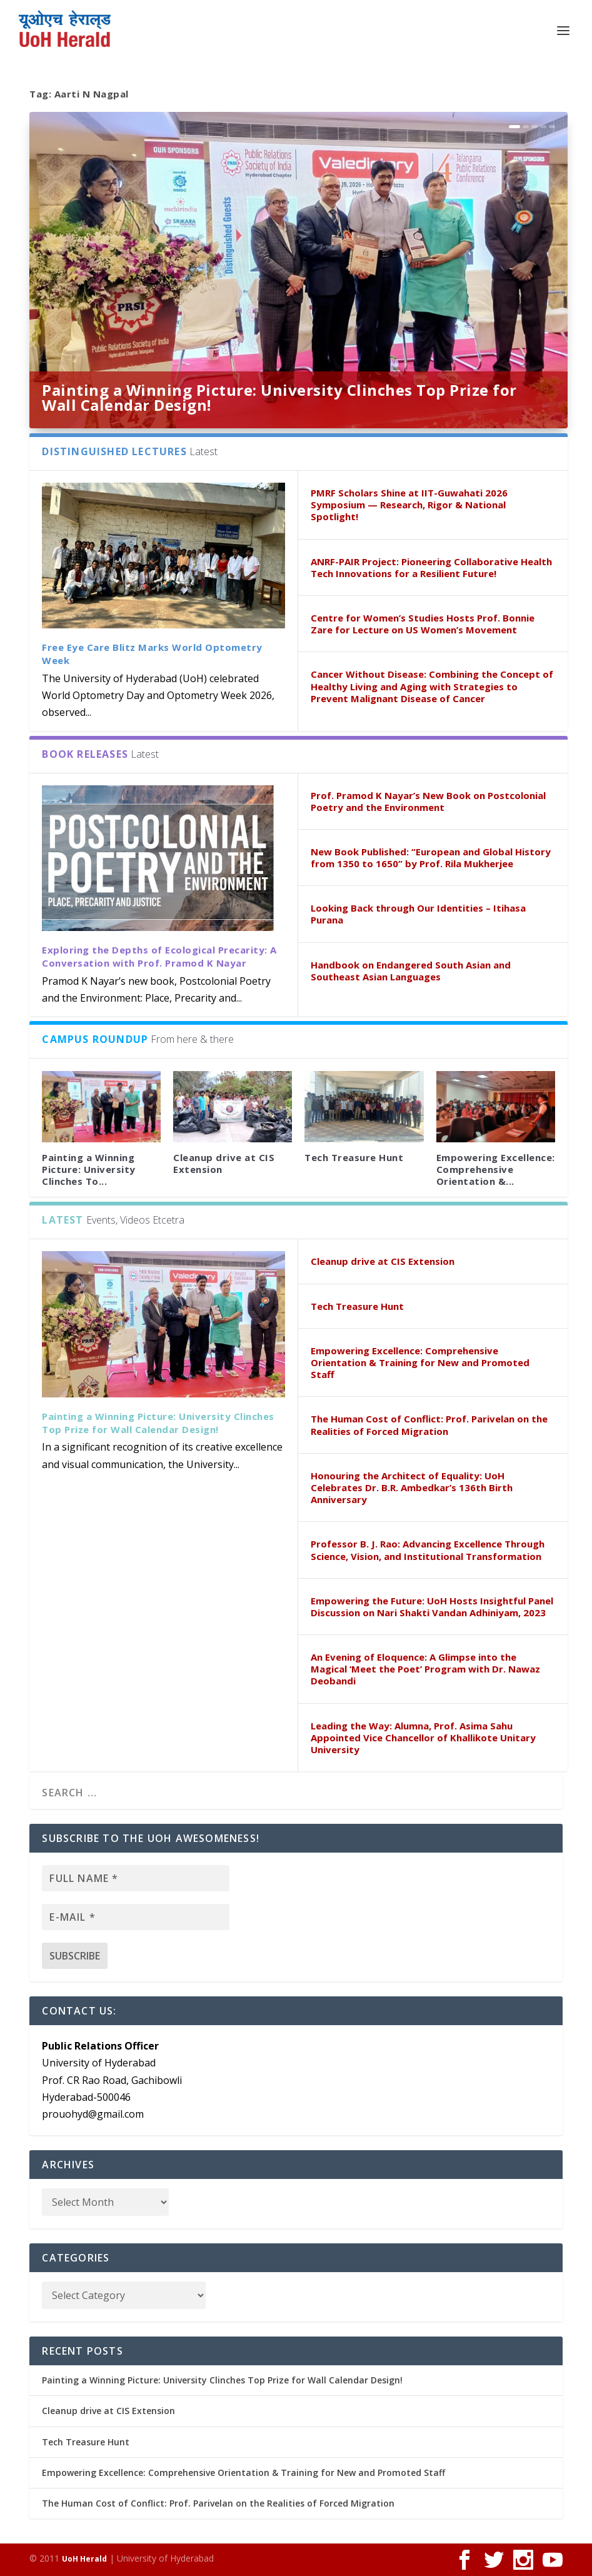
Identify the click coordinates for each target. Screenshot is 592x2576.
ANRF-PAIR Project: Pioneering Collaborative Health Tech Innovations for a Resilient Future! (431, 567)
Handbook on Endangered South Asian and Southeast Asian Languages (411, 970)
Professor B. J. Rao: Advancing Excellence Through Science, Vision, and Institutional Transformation (427, 1549)
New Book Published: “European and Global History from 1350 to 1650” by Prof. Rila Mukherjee (431, 857)
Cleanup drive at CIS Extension (223, 1163)
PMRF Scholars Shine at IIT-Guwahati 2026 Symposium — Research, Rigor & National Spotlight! (409, 504)
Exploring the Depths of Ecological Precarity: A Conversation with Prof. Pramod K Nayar (159, 956)
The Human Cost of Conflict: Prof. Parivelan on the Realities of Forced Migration (429, 1424)
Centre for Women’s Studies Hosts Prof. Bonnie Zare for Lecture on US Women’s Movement (422, 623)
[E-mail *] (135, 1917)
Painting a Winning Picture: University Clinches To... (89, 1169)
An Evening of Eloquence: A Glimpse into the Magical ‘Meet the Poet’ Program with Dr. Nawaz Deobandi (425, 1669)
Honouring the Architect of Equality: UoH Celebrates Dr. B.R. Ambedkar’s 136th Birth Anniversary (412, 1487)
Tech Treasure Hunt (353, 1157)
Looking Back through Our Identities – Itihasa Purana (418, 914)
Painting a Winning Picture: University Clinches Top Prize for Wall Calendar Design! (279, 397)
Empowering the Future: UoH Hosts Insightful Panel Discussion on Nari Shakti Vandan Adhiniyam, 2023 (432, 1606)
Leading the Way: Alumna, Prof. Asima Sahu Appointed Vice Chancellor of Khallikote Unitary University (423, 1737)
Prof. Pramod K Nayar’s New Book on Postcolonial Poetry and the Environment (428, 801)
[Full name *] (135, 1878)
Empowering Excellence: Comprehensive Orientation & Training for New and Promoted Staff (420, 1362)
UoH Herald (84, 2558)
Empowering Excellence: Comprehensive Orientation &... (495, 1169)
